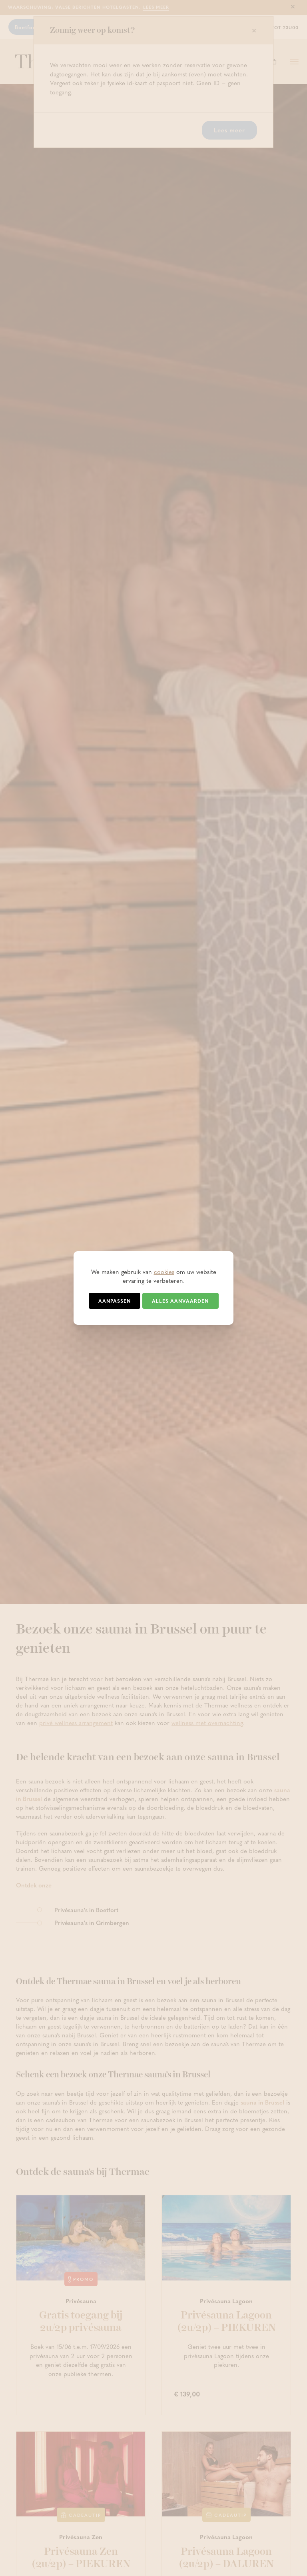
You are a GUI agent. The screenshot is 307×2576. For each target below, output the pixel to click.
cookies (164, 1271)
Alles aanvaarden (180, 1300)
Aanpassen (114, 1300)
